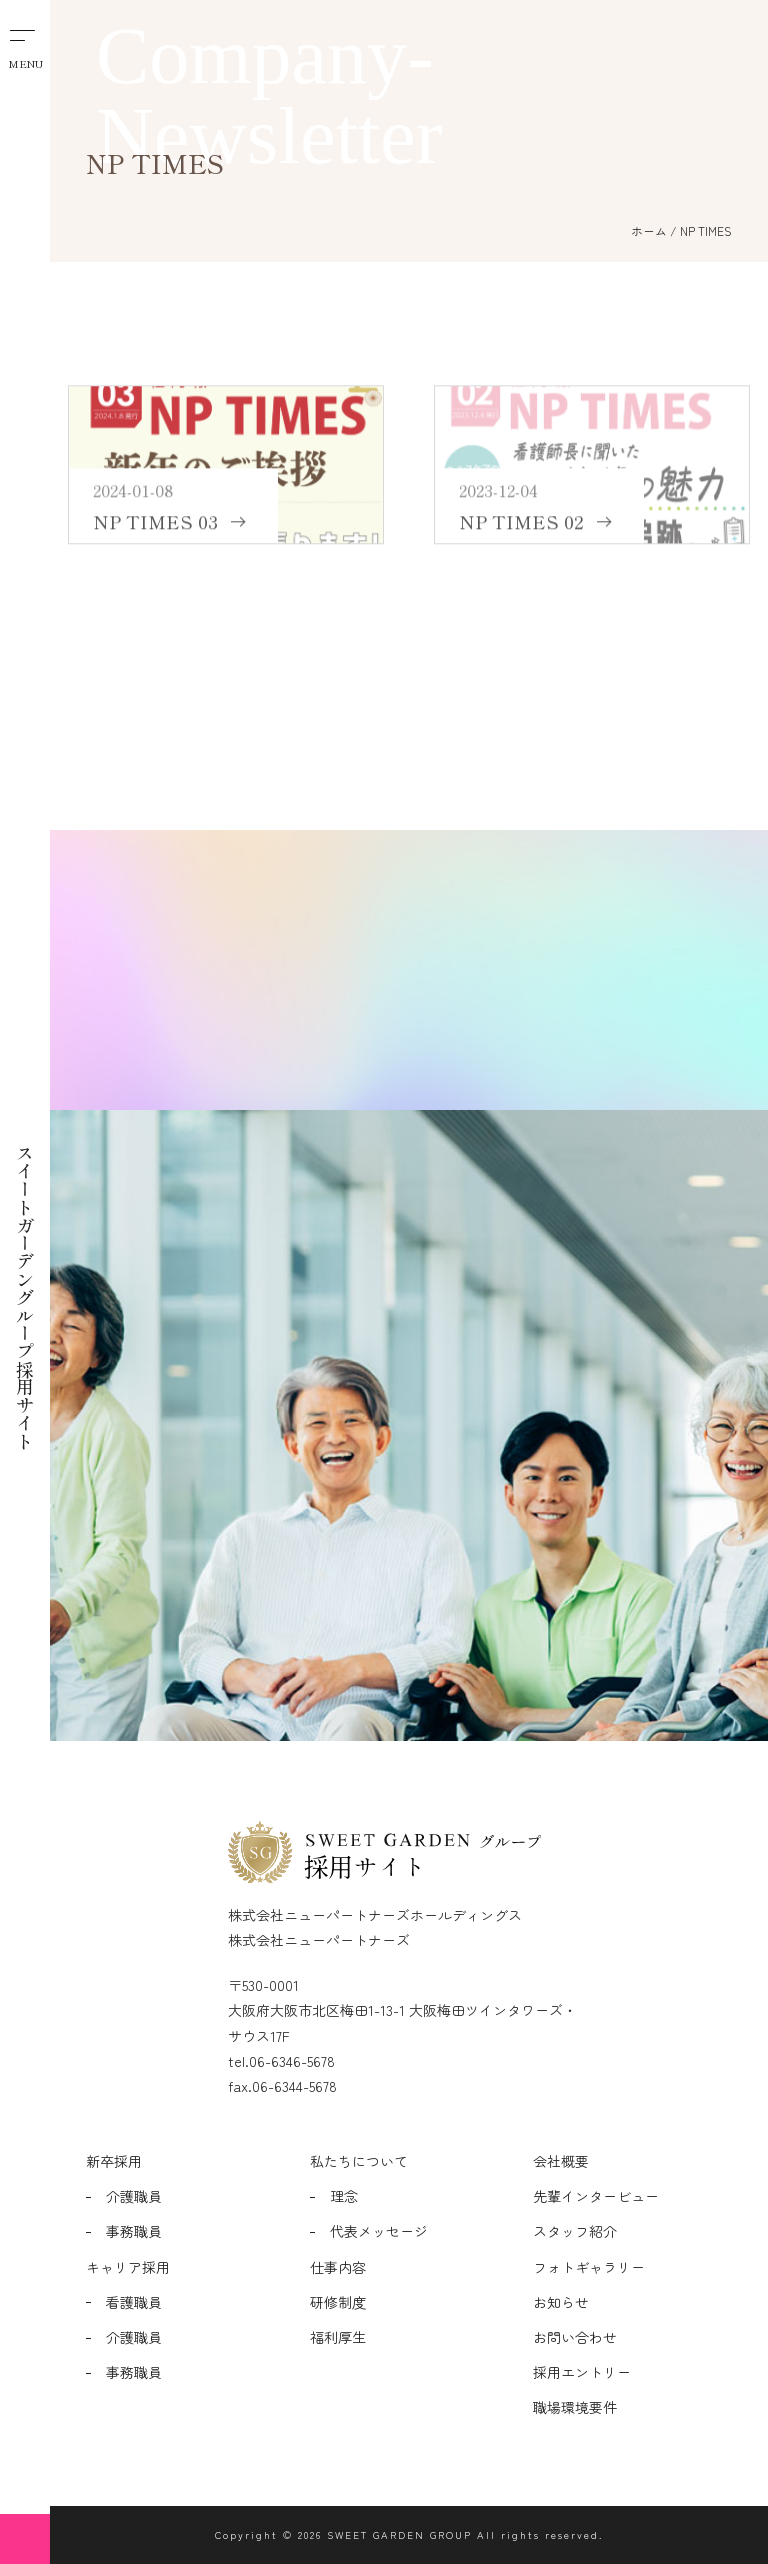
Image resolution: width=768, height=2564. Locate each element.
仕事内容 (338, 2267)
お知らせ (561, 2302)
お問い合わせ (575, 2337)
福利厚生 (338, 2337)
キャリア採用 (128, 2267)
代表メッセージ (379, 2231)
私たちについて (359, 2161)
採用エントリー (582, 2372)
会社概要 (561, 2161)
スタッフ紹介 (575, 2231)
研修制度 (338, 2302)
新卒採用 (114, 2161)
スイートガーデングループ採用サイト (25, 1236)
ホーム (649, 230)
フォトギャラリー (589, 2267)
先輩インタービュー (596, 2196)
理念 (344, 2196)
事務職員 (134, 2231)
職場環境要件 (575, 2407)
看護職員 (134, 2302)
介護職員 (134, 2196)
